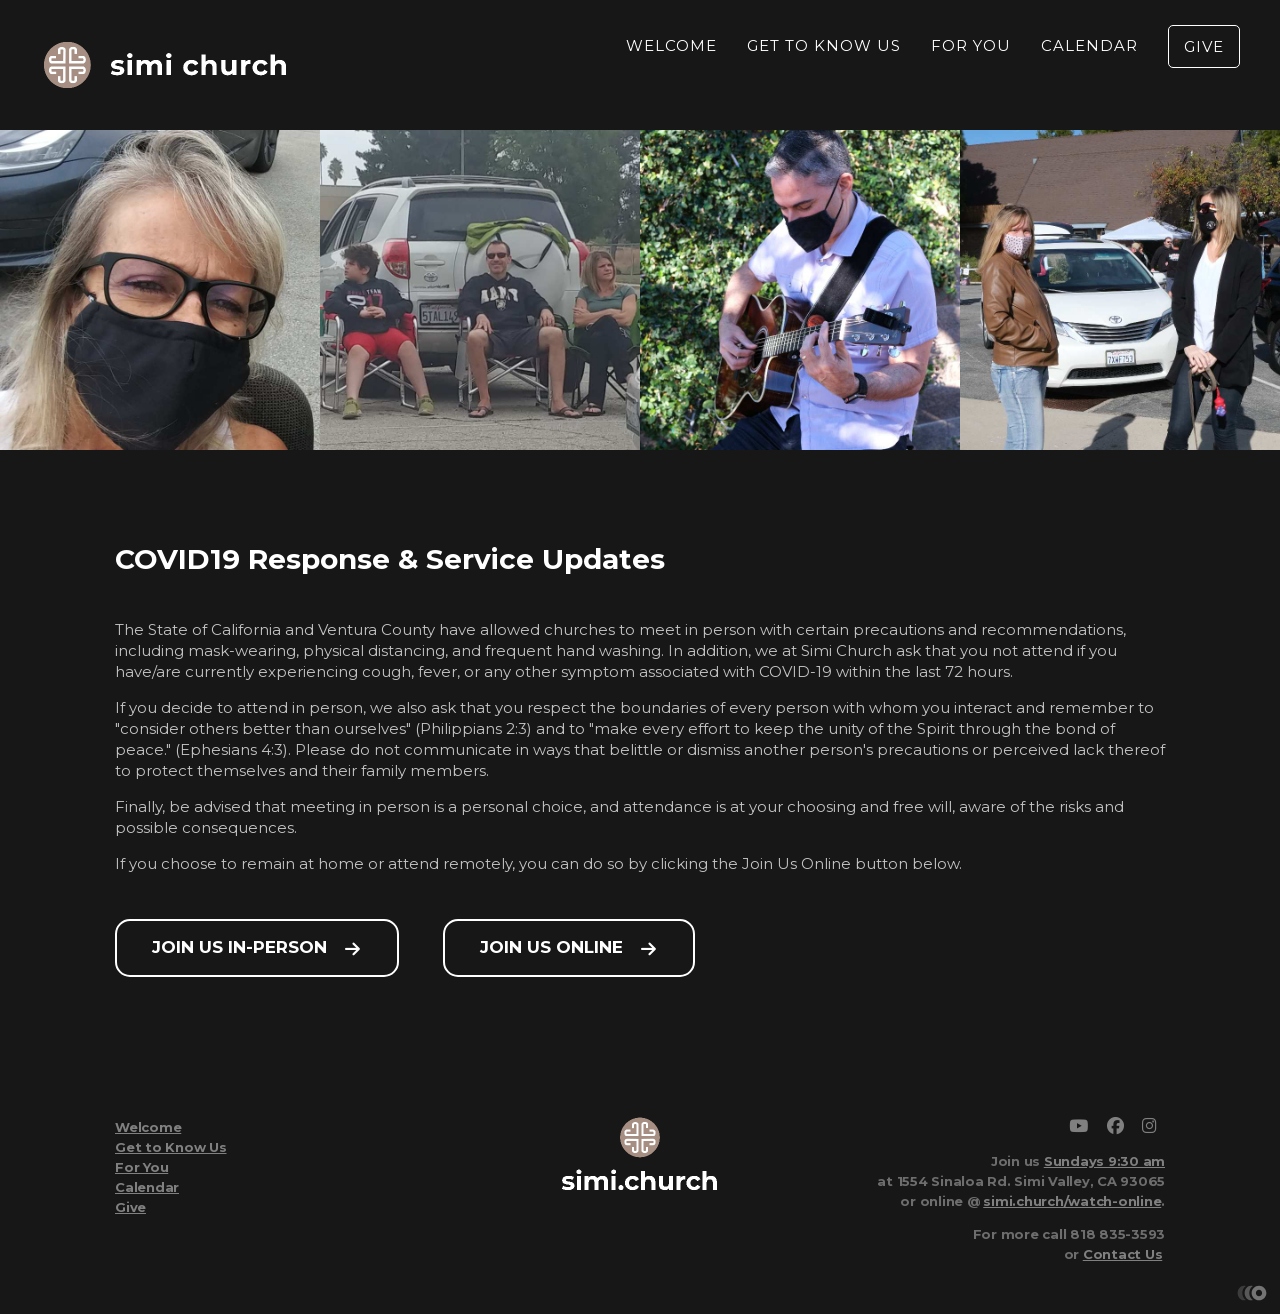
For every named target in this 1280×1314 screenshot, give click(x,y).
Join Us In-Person (239, 947)
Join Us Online (551, 947)
